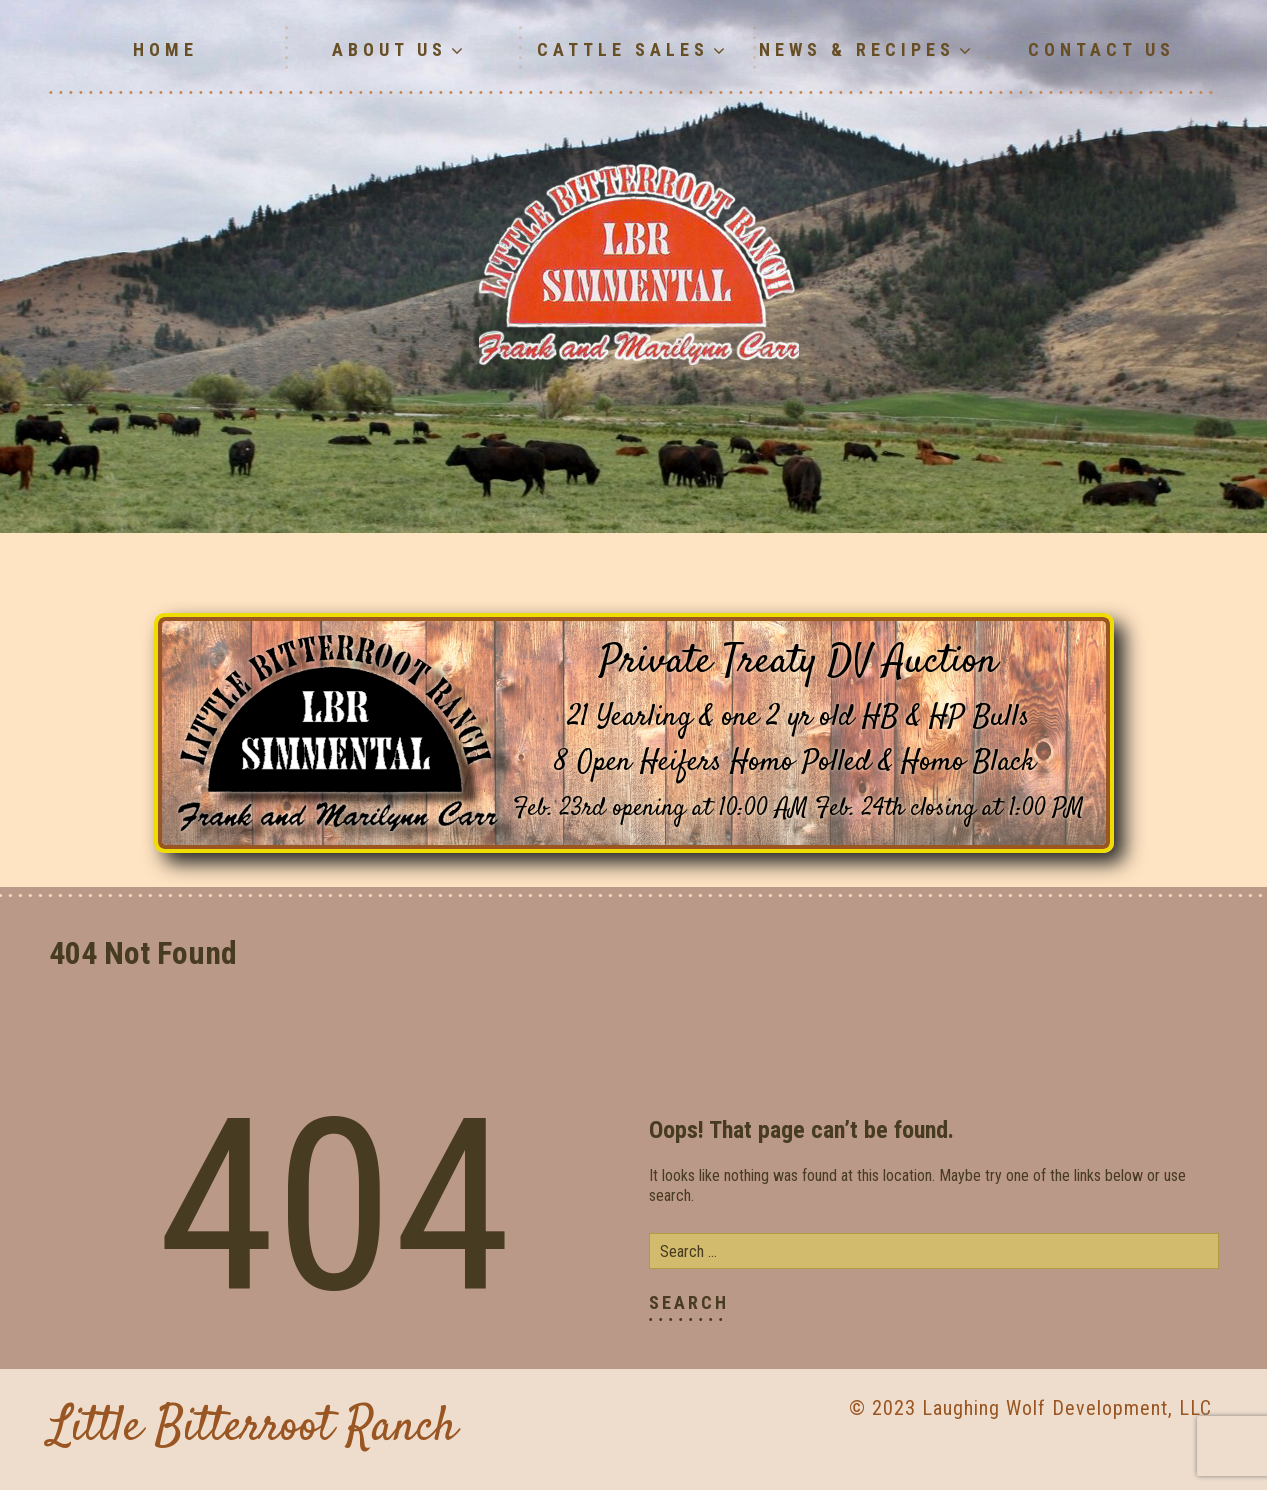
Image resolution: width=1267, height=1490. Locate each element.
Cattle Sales (633, 49)
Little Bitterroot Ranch (253, 1428)
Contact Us (1101, 49)
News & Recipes (867, 49)
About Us (400, 49)
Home (165, 49)
